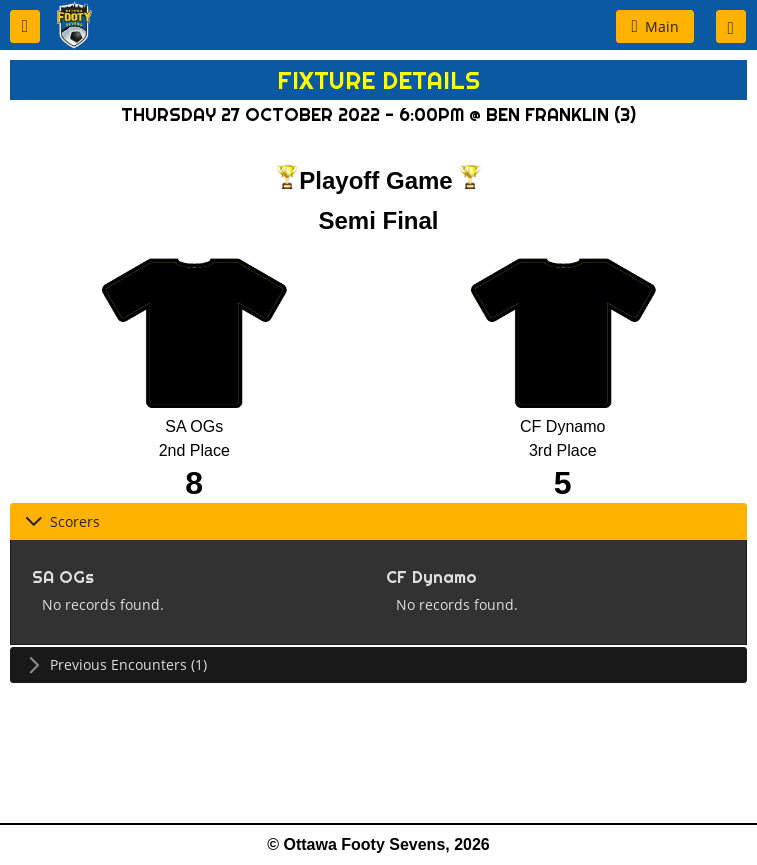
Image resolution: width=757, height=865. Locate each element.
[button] (25, 26)
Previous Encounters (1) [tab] (116, 664)
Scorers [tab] (62, 521)
